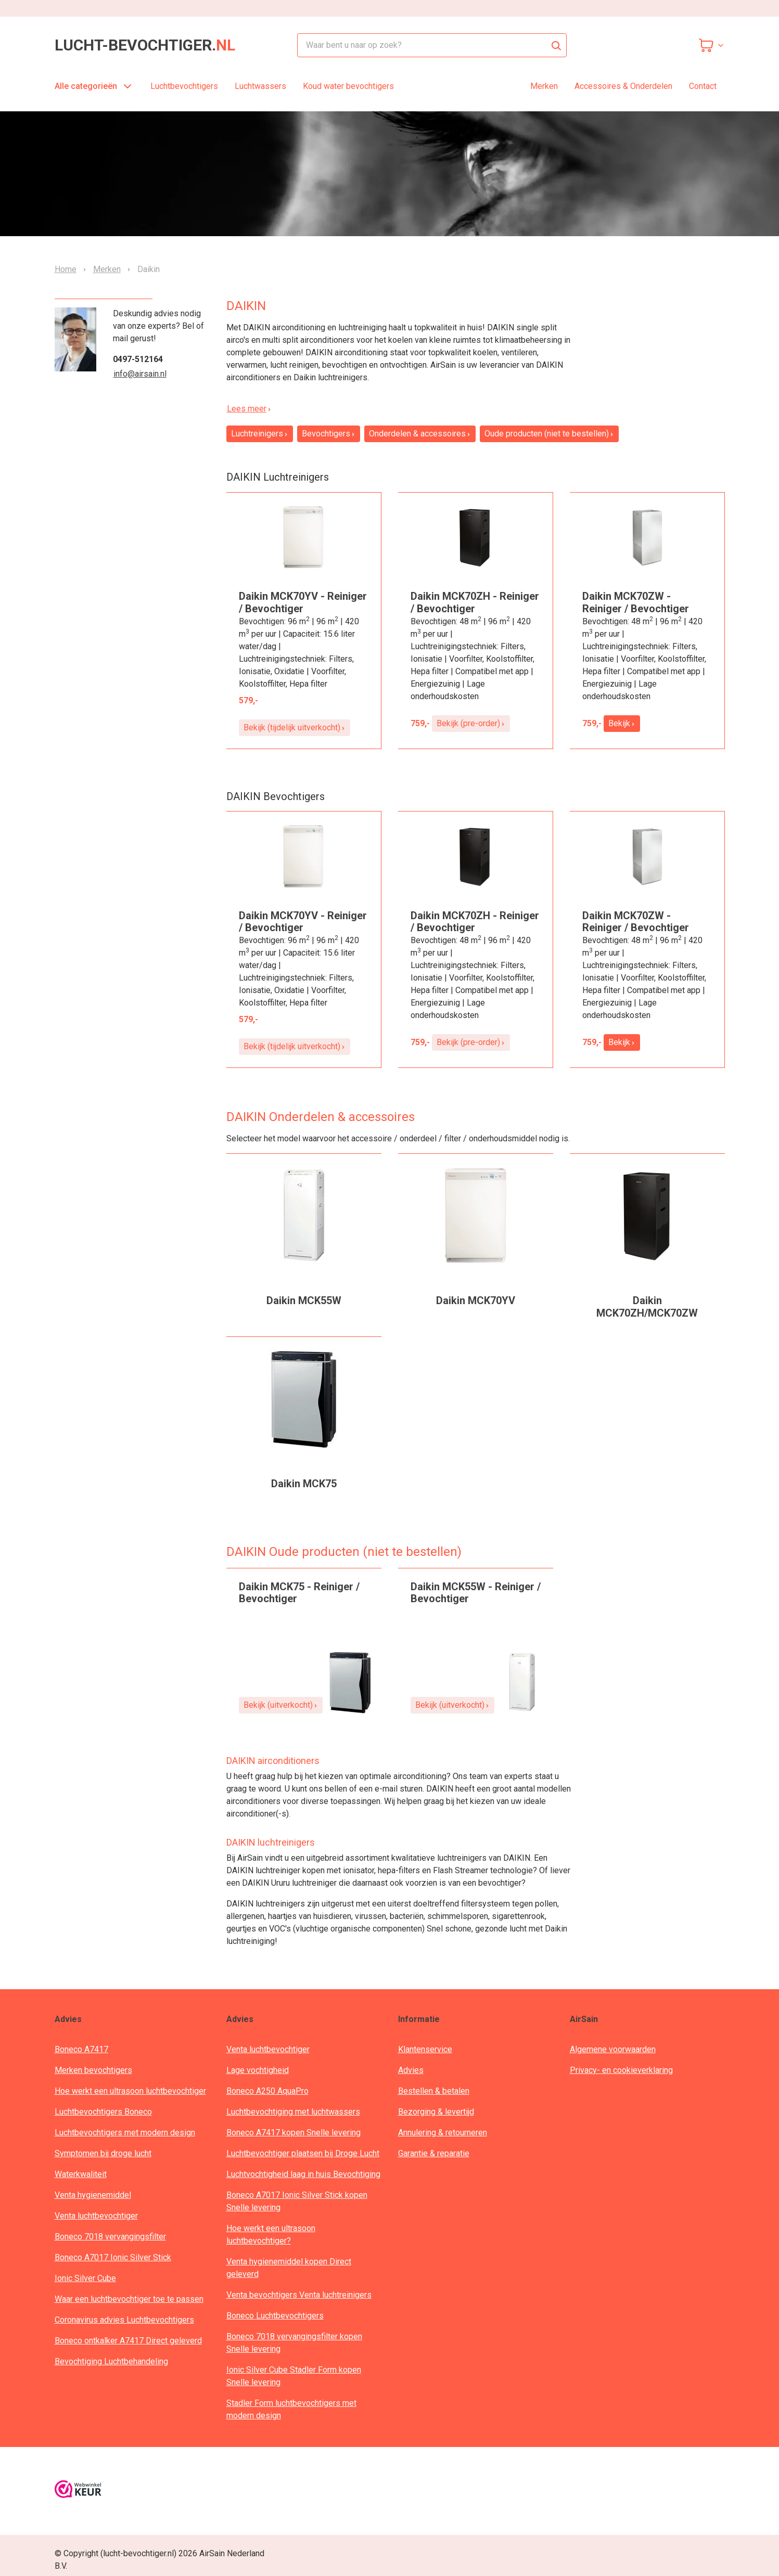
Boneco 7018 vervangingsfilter (110, 2237)
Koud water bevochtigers (348, 86)
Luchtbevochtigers (184, 86)
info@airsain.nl (140, 374)
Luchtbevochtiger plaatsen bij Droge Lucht (302, 2153)
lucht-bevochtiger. (145, 45)
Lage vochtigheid (257, 2070)
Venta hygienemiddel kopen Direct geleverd (288, 2268)
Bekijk (621, 723)
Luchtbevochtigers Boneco (103, 2112)
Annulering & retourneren (442, 2132)
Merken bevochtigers (93, 2070)
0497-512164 (138, 359)
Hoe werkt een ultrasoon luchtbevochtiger (130, 2091)
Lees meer (249, 409)
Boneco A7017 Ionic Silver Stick (113, 2257)
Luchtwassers (260, 86)
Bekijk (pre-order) (471, 723)
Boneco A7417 (81, 2049)
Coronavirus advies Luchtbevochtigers (124, 2320)
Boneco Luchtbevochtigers (275, 2316)
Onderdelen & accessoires (420, 434)
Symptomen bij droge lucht (103, 2153)
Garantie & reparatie (433, 2153)
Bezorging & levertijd (436, 2112)
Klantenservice (425, 2049)
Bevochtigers (328, 434)
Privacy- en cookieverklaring (621, 2070)
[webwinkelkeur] (78, 2491)
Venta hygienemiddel (93, 2195)
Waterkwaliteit (81, 2174)
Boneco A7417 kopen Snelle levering (293, 2132)
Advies (411, 2070)
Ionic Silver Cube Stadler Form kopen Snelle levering (293, 2376)
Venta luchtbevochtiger (96, 2216)
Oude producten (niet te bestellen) (549, 434)
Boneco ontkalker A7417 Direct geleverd (128, 2341)
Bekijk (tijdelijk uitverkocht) (295, 727)
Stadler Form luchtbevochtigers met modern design (291, 2409)
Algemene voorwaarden (613, 2049)
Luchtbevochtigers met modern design (125, 2132)
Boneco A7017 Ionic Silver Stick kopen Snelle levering (296, 2201)
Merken (544, 86)
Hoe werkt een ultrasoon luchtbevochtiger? (270, 2234)
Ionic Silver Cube (85, 2278)
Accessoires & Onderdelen (623, 86)
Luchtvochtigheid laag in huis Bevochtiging (303, 2174)
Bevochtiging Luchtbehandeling (111, 2361)
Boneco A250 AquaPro (267, 2091)
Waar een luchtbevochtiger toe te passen (129, 2299)
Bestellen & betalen (433, 2091)
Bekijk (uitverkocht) (281, 1705)
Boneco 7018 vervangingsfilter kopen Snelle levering (294, 2343)
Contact (703, 86)
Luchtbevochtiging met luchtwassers (293, 2112)
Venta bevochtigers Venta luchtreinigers (299, 2295)
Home (65, 269)
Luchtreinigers (259, 434)
